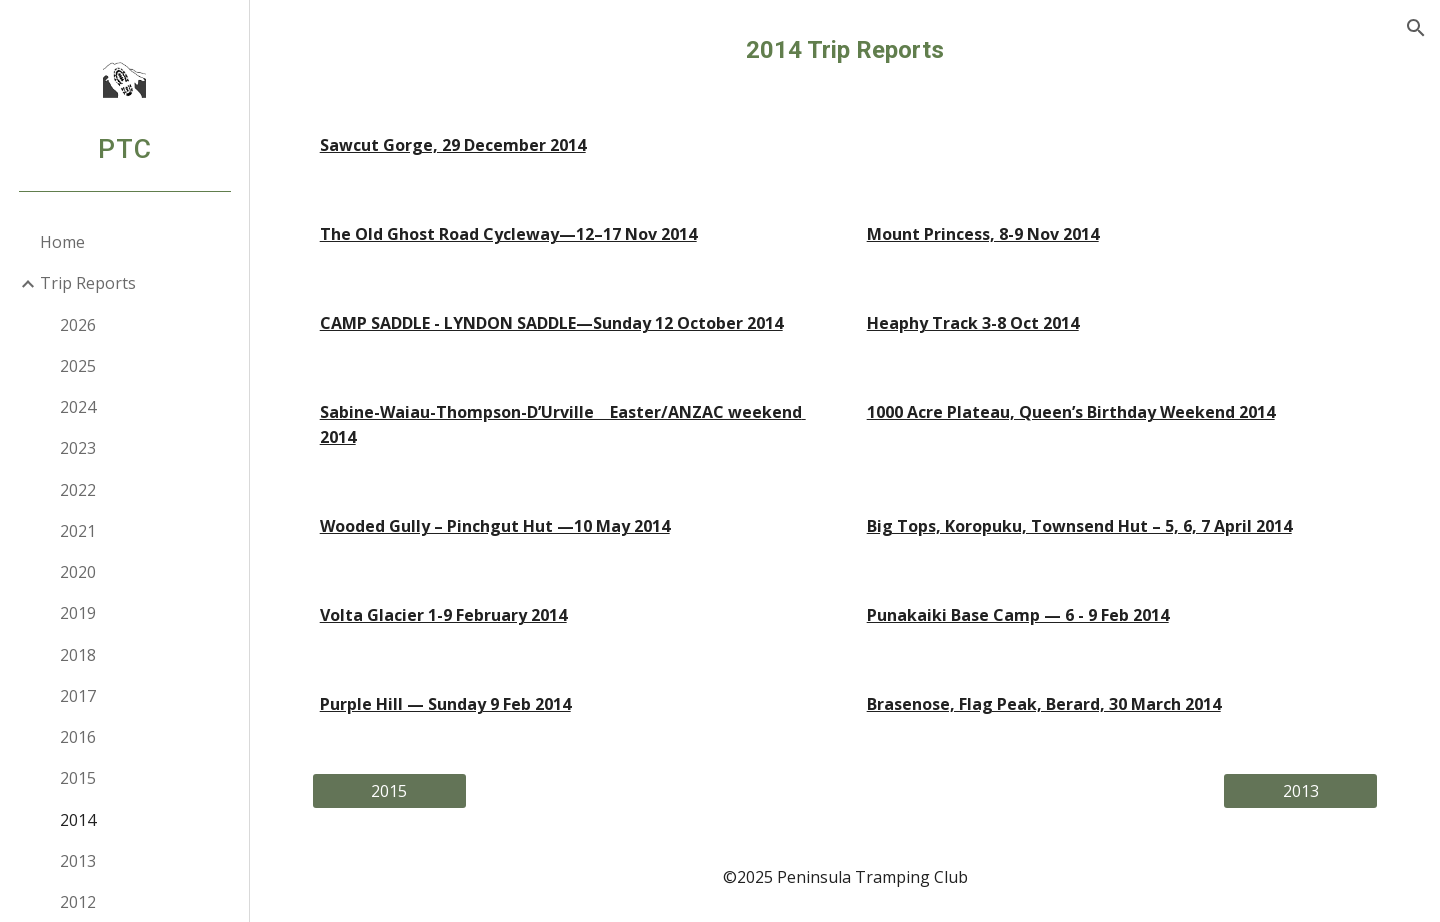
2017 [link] (78, 696)
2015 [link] (78, 778)
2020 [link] (78, 572)
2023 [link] (78, 448)
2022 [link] (78, 490)
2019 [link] (78, 613)
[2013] (1300, 791)
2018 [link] (78, 655)
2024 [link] (78, 407)
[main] (845, 50)
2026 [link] (78, 325)
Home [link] (62, 242)
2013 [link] (78, 861)
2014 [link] (78, 820)
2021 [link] (78, 531)
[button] (1416, 28)
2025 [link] (78, 366)
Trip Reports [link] (88, 283)
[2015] (389, 791)
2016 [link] (78, 737)
